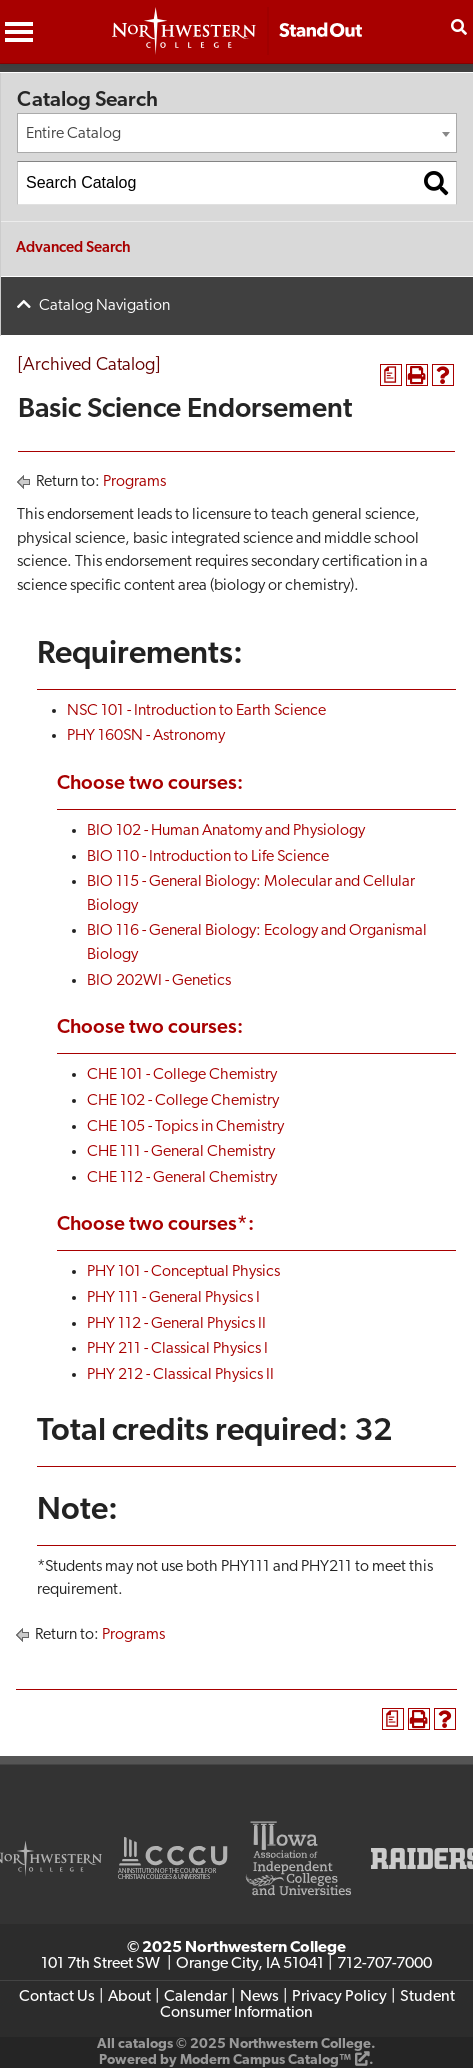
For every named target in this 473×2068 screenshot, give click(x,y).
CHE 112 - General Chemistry (182, 1178)
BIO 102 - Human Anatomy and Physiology (226, 831)
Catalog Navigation (104, 306)
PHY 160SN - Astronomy (146, 736)
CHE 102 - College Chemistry (183, 1101)
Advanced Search (73, 248)
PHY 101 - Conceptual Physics (183, 1272)
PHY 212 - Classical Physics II (180, 1375)
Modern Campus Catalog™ (265, 2060)
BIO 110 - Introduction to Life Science (208, 857)
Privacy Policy (339, 1997)
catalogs (145, 2044)
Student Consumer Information (307, 2005)
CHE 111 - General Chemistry (181, 1152)
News (259, 1997)
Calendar (195, 1997)
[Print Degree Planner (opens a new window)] (391, 375)
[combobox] (237, 133)
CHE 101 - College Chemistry (182, 1075)
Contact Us (57, 1997)
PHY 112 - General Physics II (176, 1324)
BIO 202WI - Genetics (159, 981)
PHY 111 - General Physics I (173, 1298)
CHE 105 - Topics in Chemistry (185, 1127)
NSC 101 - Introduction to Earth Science (196, 711)
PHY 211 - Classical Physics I (177, 1349)
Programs (134, 482)
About (129, 1997)
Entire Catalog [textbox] (73, 134)
